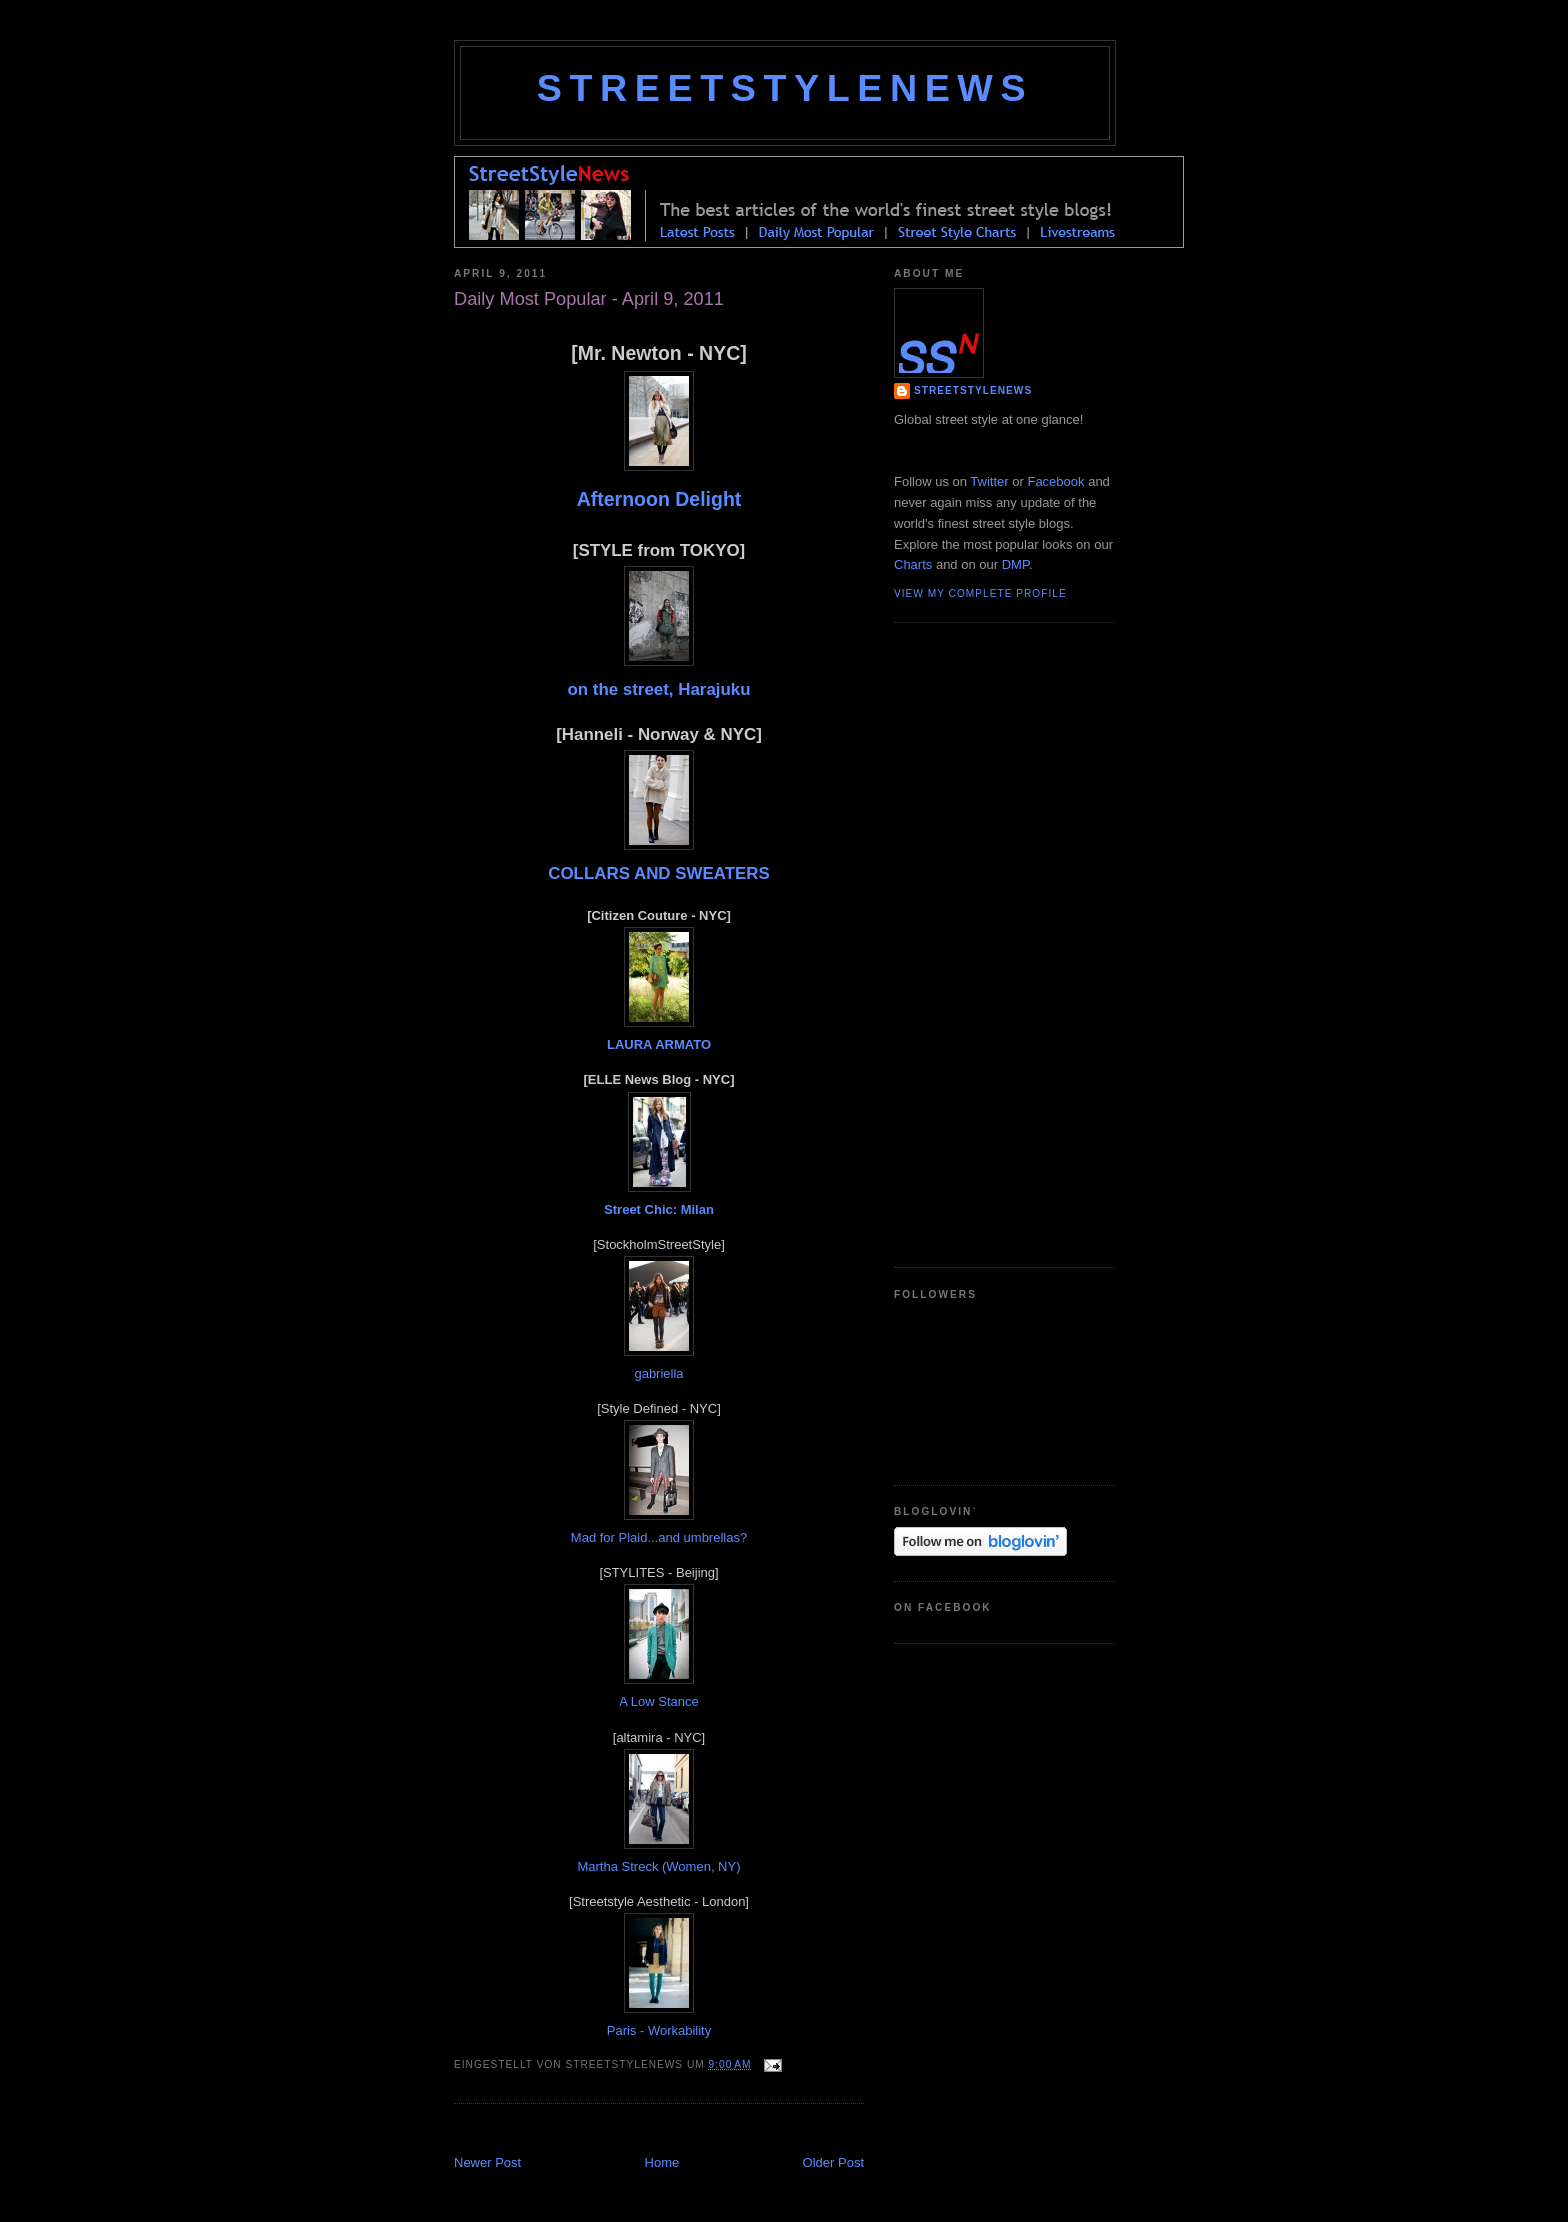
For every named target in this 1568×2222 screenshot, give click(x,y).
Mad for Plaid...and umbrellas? (659, 1537)
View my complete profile (980, 593)
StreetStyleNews (785, 88)
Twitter (989, 481)
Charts (913, 564)
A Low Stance (659, 1701)
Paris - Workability (659, 2030)
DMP (1015, 564)
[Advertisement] (688, 2131)
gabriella (658, 1373)
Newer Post (487, 2162)
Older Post (833, 2162)
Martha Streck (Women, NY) (658, 1866)
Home (662, 2162)
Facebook (1055, 481)
